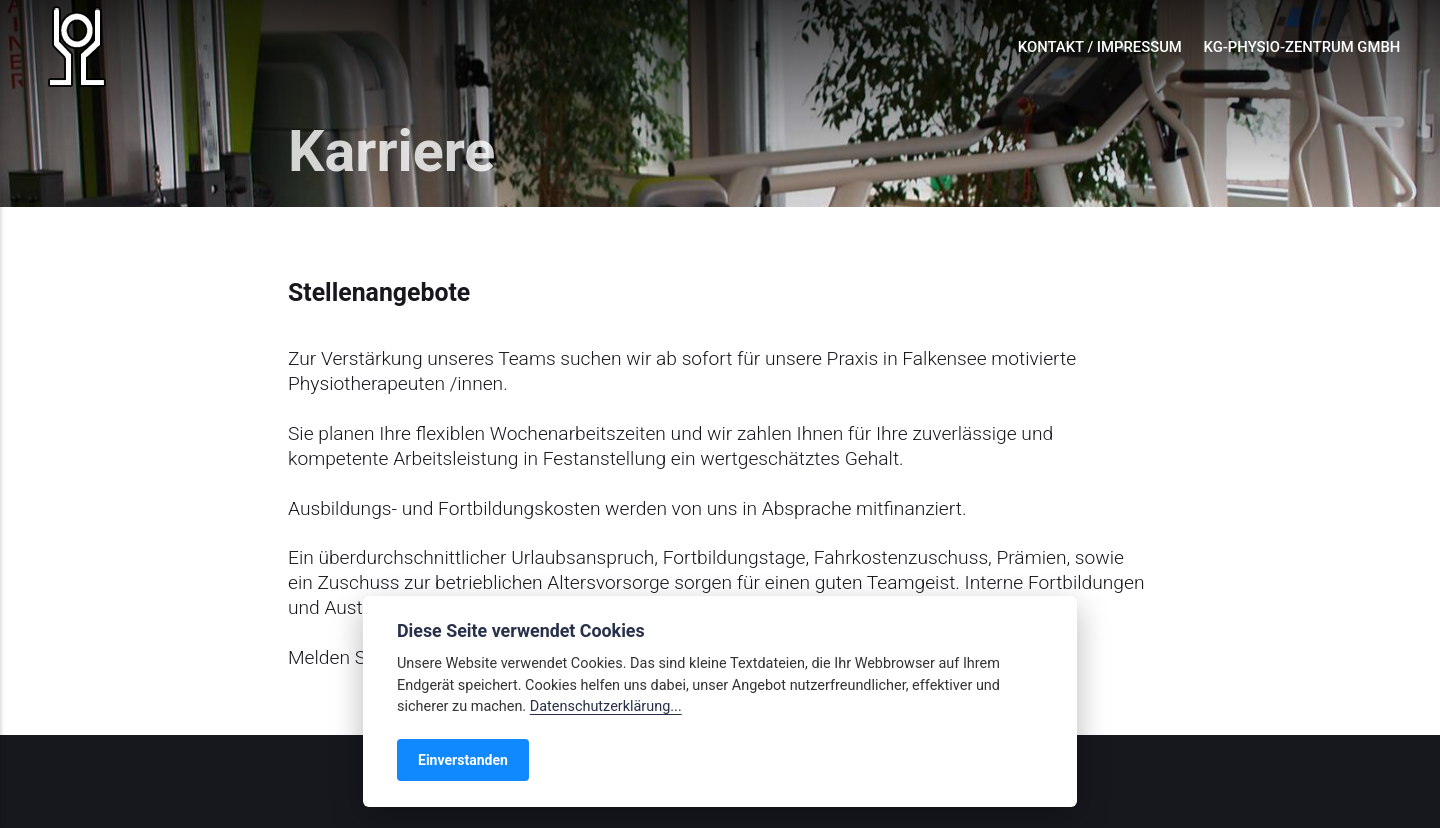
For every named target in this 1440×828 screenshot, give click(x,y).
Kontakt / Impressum (1100, 47)
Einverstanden (463, 760)
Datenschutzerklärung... (606, 706)
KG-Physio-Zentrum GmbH (1302, 47)
